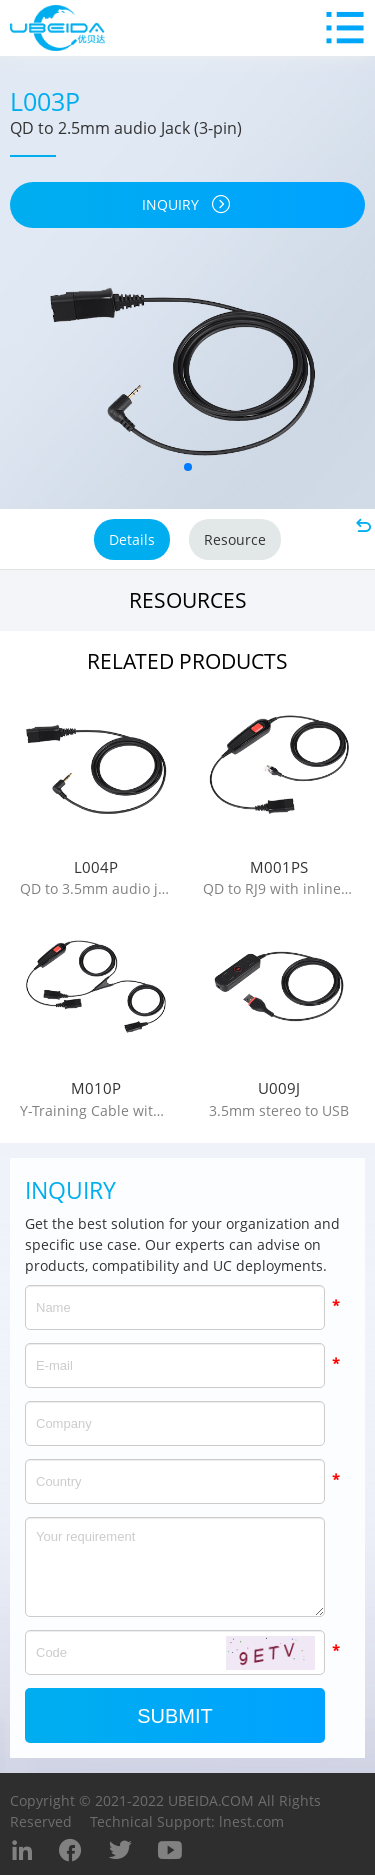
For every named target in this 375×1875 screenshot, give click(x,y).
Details (132, 539)
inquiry (187, 204)
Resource (235, 539)
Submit (175, 1716)
